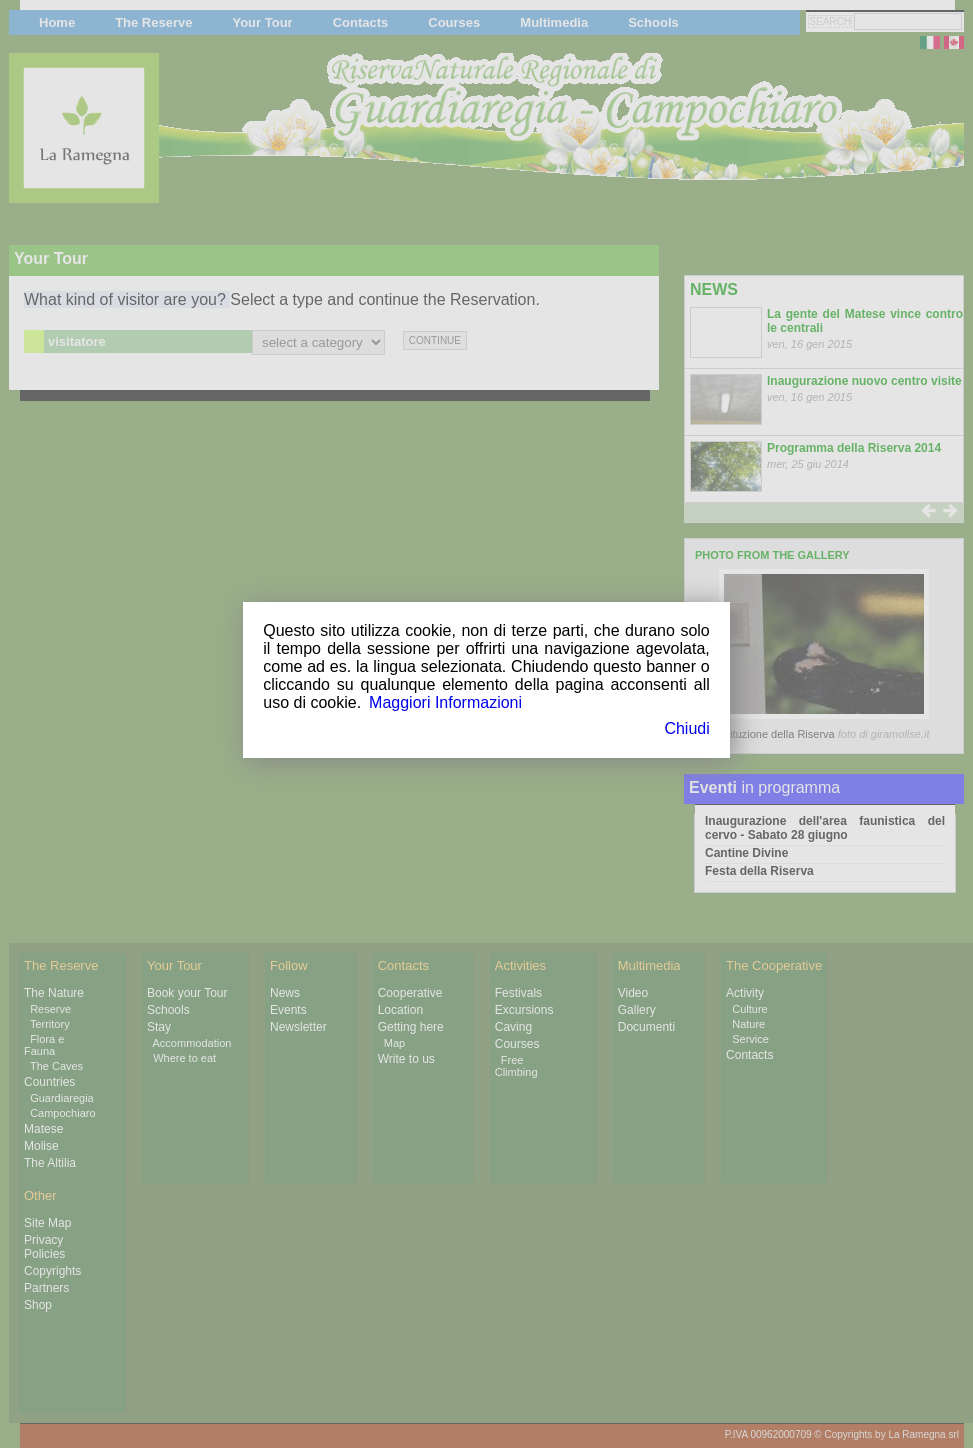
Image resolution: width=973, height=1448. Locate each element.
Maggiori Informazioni (445, 702)
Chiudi (686, 728)
